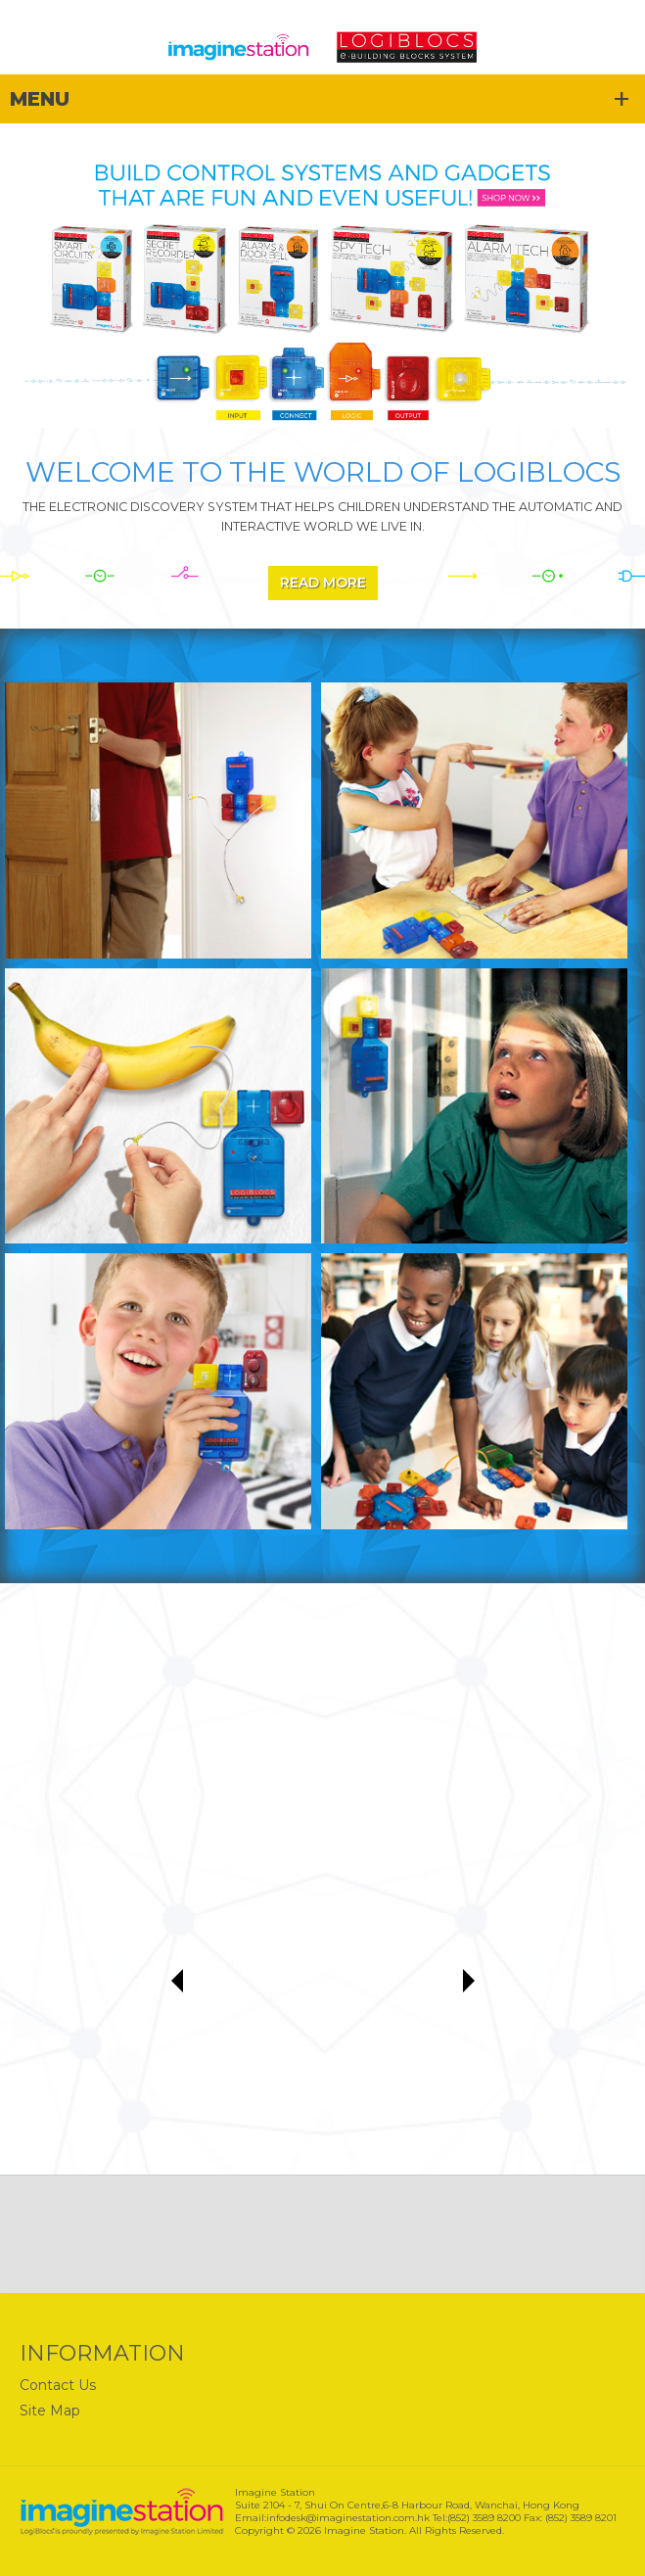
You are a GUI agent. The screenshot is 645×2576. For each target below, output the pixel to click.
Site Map (50, 2410)
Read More (323, 582)
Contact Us (58, 2385)
